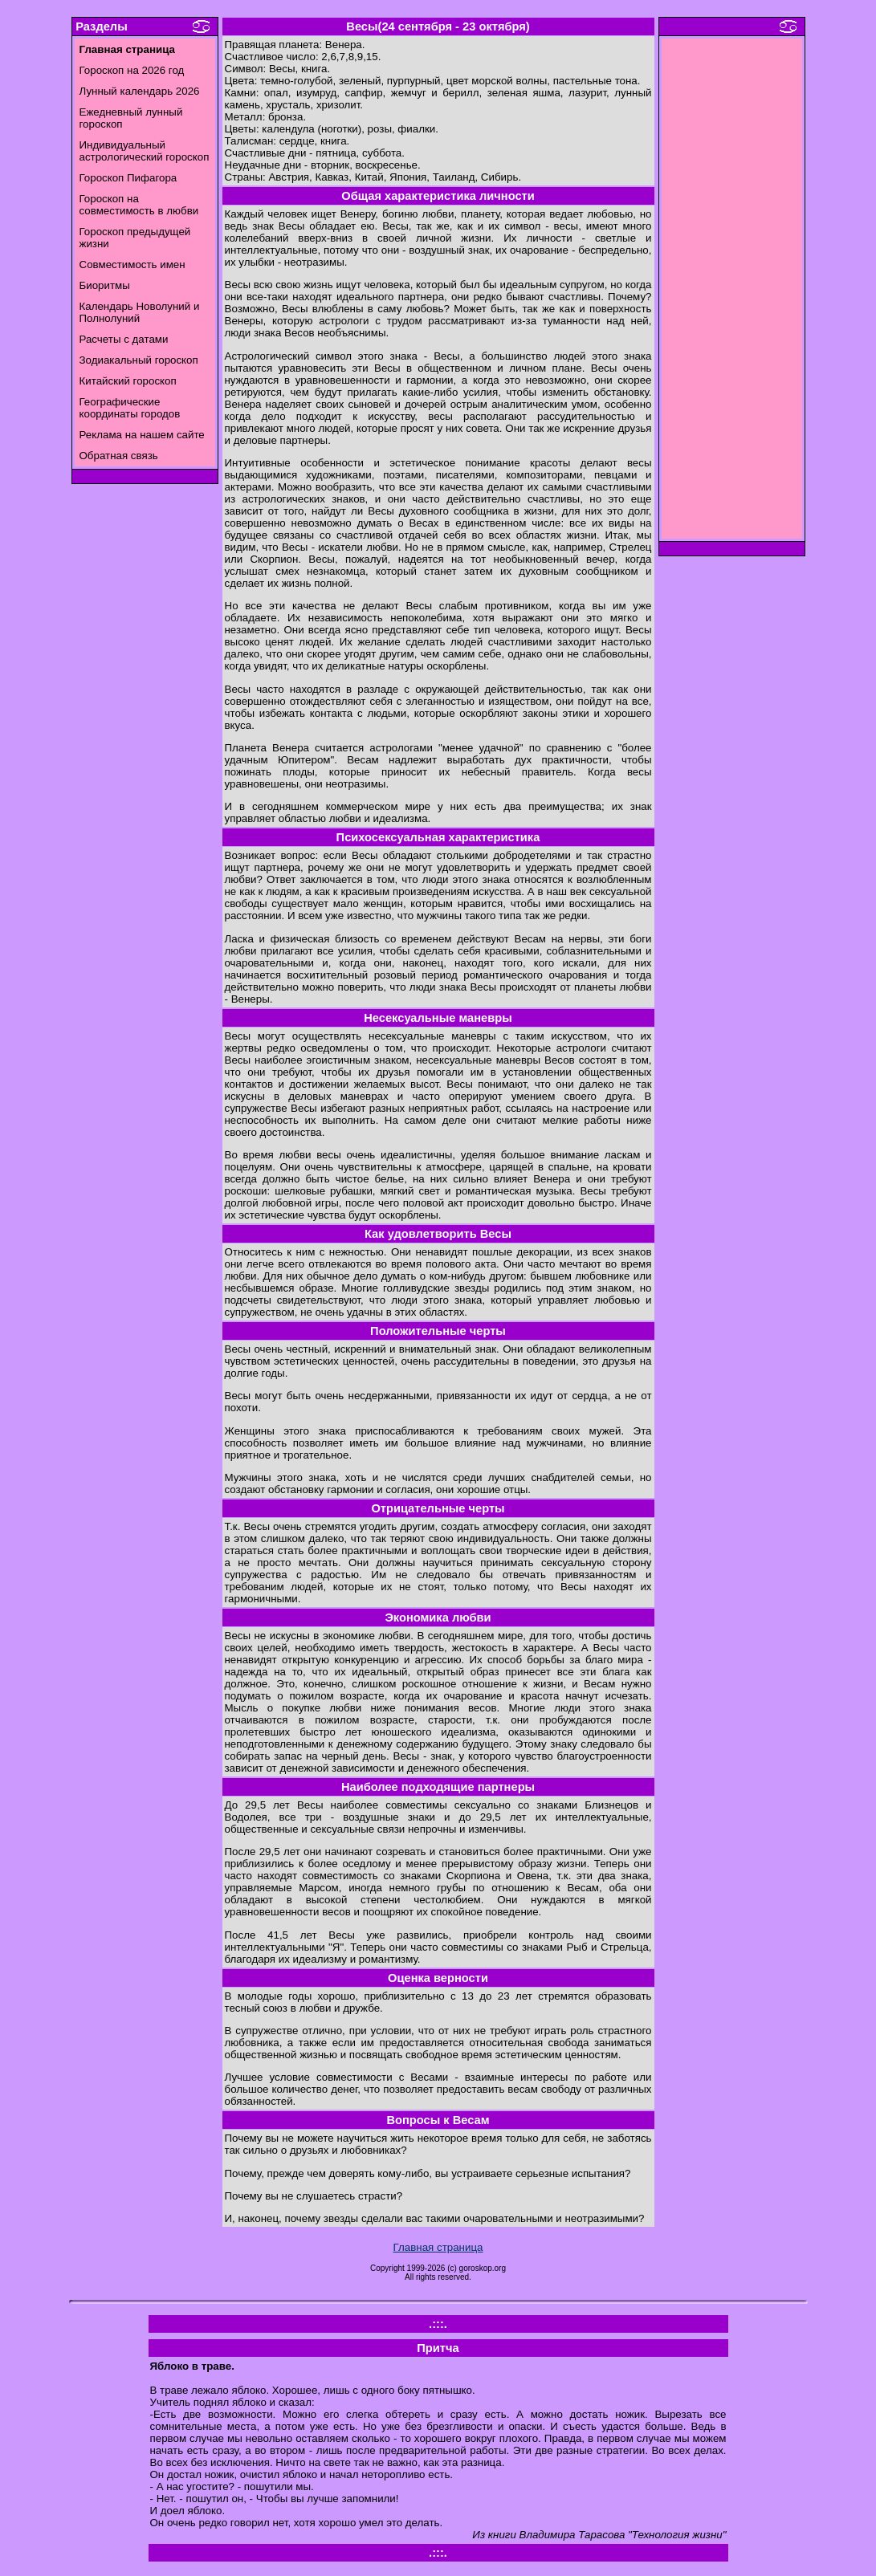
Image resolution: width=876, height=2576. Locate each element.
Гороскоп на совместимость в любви (139, 205)
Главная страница (438, 2247)
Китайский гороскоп (128, 381)
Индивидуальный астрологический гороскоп (144, 151)
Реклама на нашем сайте (142, 435)
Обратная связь (118, 456)
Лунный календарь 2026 (139, 91)
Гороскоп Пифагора (128, 178)
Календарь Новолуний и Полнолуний (139, 312)
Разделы (101, 26)
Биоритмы (104, 285)
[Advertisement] (731, 293)
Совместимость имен (132, 264)
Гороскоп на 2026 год (132, 70)
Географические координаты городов (130, 408)
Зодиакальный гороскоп (138, 360)
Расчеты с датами (124, 339)
